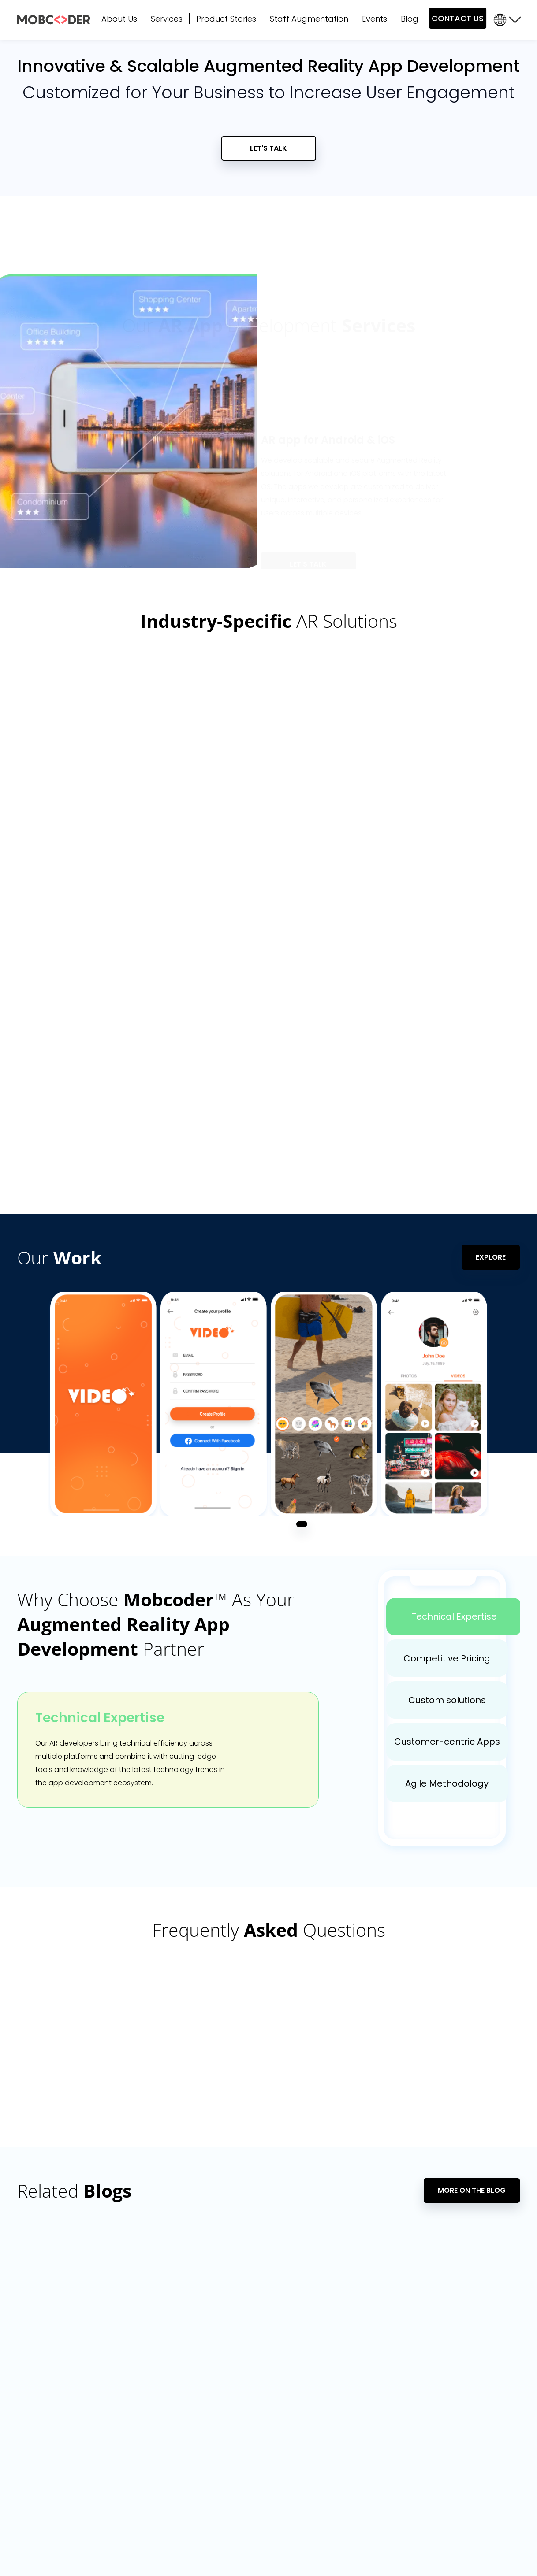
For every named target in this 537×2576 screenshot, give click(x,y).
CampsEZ (463, 2464)
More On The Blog (472, 1947)
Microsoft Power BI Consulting (293, 2392)
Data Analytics (269, 2377)
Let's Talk (268, 149)
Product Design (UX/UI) (162, 2435)
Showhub (463, 2435)
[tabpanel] (103, 1160)
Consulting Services (157, 2493)
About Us (119, 18)
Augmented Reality (277, 2479)
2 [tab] (388, 545)
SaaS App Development (285, 2450)
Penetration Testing (277, 2493)
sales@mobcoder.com (66, 2402)
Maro (456, 2406)
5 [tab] (429, 545)
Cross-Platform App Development (180, 2421)
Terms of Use (329, 2554)
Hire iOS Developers (379, 2421)
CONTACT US (458, 18)
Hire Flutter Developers (384, 2392)
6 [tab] (443, 545)
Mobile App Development (166, 2377)
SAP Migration (268, 2435)
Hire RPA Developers (380, 2493)
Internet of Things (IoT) (282, 2421)
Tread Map (465, 2479)
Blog (409, 18)
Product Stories (226, 18)
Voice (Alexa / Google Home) (173, 2464)
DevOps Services (273, 2464)
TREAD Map (466, 2392)
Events (374, 18)
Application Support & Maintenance (183, 2450)
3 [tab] (402, 545)
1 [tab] (377, 545)
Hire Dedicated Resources (390, 2377)
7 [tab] (457, 545)
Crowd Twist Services (159, 2508)
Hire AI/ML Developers (382, 2435)
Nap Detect (467, 2493)
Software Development (163, 2392)
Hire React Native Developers (395, 2406)
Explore (491, 1013)
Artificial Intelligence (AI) (285, 2406)
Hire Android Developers (386, 2450)
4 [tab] (416, 545)
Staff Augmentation (309, 18)
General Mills (468, 2377)
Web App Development (163, 2406)
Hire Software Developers (388, 2508)
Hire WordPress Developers (391, 2464)
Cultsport (463, 2421)
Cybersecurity (147, 2523)
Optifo (458, 2450)
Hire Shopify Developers (386, 2479)
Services (167, 18)
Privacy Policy (287, 2554)
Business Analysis (153, 2479)
